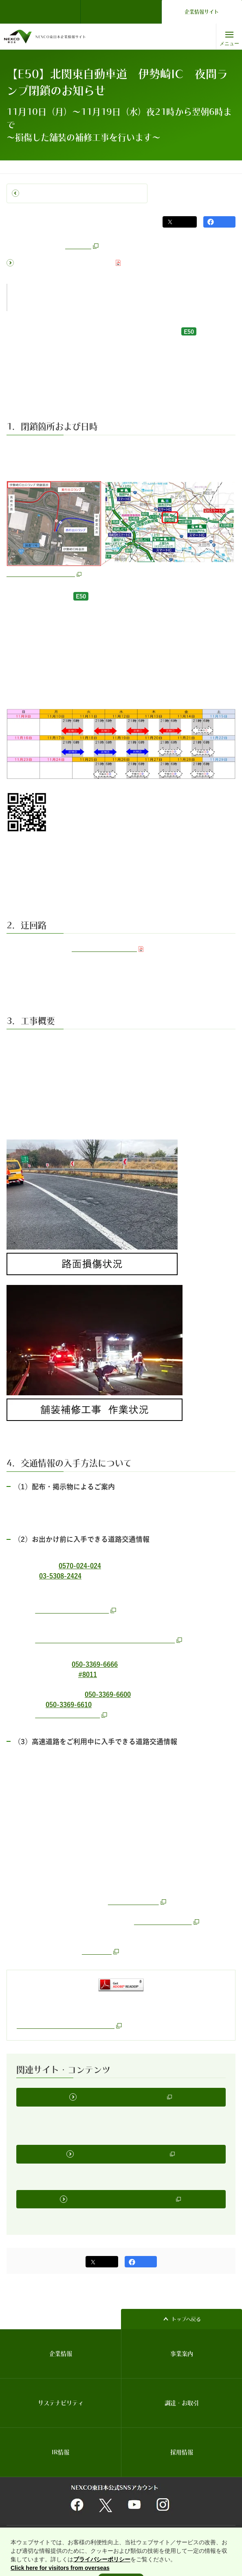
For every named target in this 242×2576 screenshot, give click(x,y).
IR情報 (60, 2447)
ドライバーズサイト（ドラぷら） (121, 12)
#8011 (87, 1672)
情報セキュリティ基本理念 (35, 2541)
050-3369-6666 (95, 1663)
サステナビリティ (61, 2398)
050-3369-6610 (69, 1702)
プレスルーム (70, 166)
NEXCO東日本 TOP (42, 12)
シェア (223, 222)
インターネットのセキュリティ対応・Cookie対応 (182, 2541)
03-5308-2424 (60, 1575)
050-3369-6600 (108, 1692)
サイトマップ (187, 2531)
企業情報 (60, 2349)
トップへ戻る (186, 2314)
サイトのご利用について (33, 2531)
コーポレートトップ (27, 166)
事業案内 (181, 2349)
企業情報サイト (202, 11)
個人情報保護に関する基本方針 (136, 2531)
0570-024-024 (80, 1566)
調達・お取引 (182, 2398)
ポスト (184, 222)
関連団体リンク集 (82, 2531)
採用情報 (181, 2447)
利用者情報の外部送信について (98, 2541)
